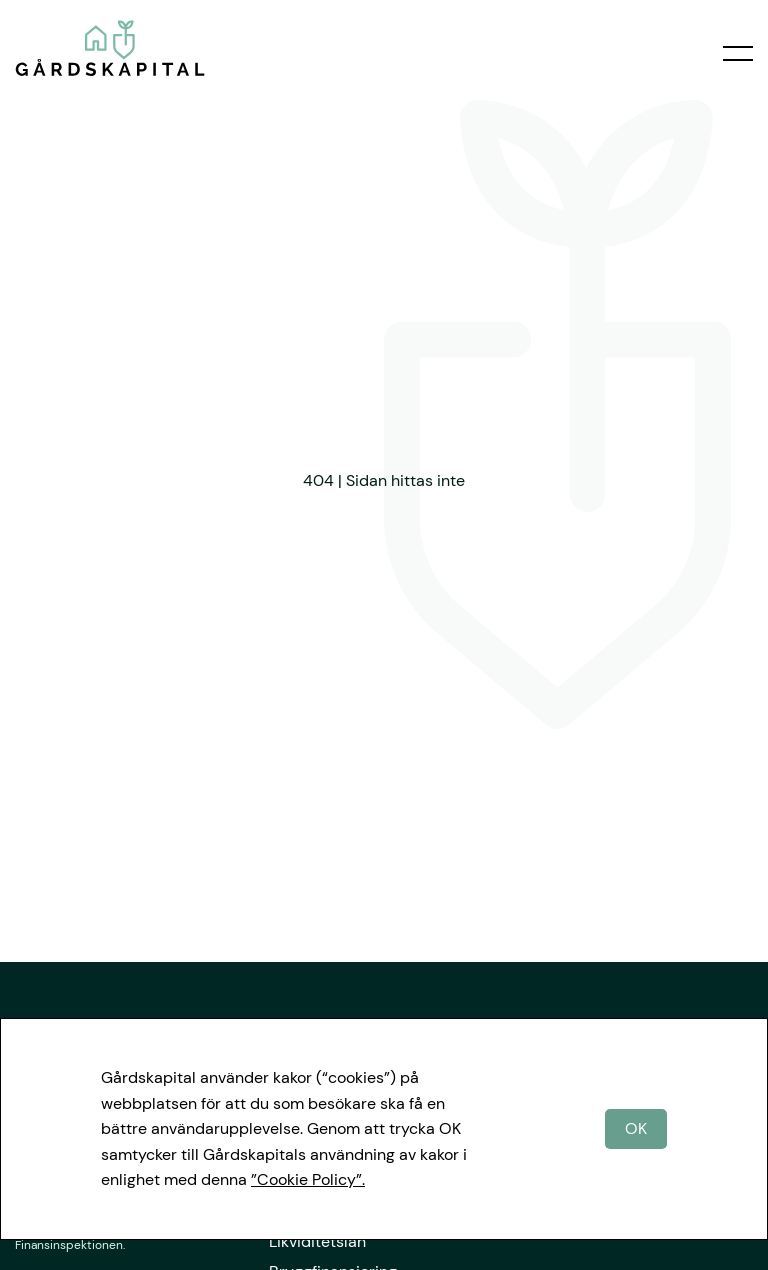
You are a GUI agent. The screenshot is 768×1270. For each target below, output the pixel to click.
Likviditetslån (317, 1241)
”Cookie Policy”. (308, 1179)
